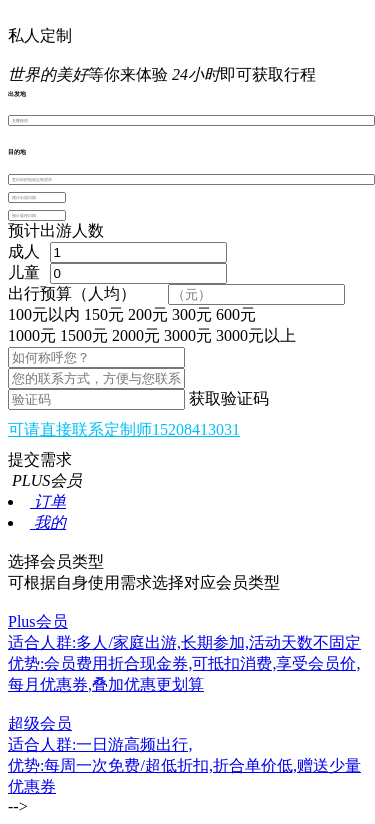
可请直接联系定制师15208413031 (124, 429)
